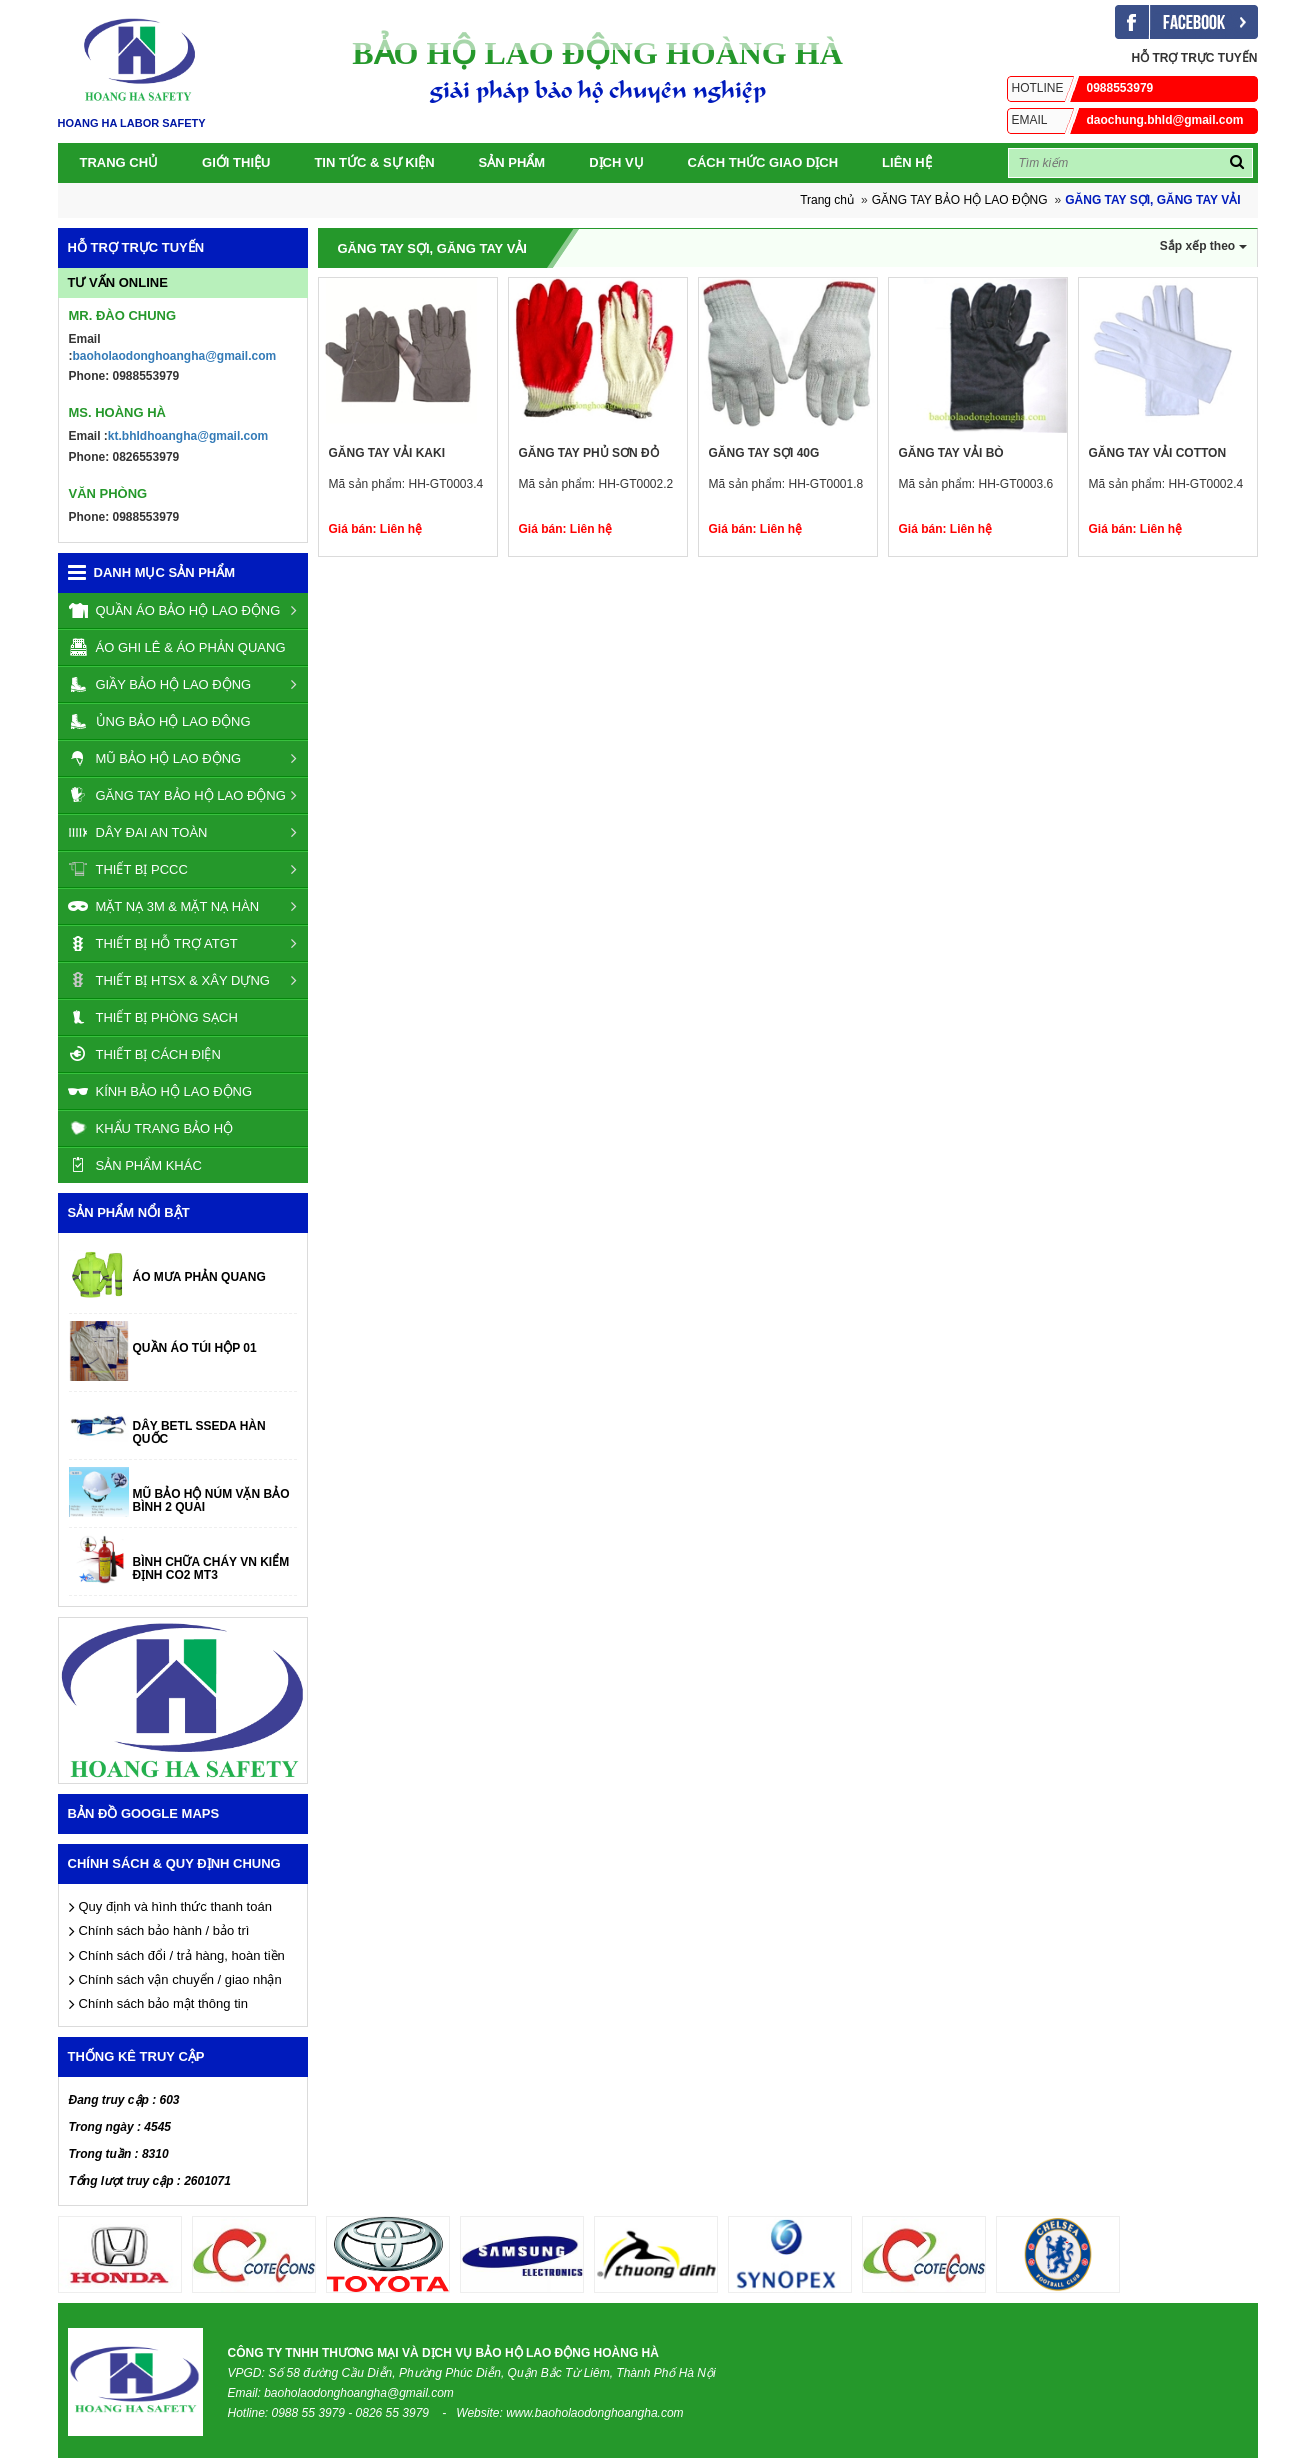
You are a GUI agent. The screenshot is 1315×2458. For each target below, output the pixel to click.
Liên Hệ (907, 162)
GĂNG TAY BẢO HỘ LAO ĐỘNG (960, 200)
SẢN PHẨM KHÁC (135, 1165)
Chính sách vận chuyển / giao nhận (180, 1979)
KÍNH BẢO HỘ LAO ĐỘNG (160, 1091)
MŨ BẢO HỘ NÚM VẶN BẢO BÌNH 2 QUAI (211, 1501)
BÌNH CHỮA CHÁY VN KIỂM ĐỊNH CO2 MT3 (211, 1569)
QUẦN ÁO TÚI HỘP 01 (195, 1348)
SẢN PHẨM (512, 162)
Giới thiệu (236, 162)
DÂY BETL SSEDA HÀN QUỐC (199, 1433)
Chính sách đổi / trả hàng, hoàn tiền (182, 1955)
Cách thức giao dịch (763, 162)
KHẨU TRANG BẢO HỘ (151, 1128)
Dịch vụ (616, 162)
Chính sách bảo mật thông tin (163, 2003)
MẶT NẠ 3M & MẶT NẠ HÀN (164, 906)
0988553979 (1080, 88)
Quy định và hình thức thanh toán (175, 1906)
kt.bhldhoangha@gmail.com (188, 436)
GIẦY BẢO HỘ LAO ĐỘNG (160, 684)
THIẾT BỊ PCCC (128, 869)
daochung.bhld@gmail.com (1125, 120)
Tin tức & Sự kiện (374, 162)
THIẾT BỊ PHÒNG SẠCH (153, 1017)
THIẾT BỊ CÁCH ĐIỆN (144, 1054)
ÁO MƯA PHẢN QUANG (199, 1277)
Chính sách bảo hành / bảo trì (164, 1930)
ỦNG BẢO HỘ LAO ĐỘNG (159, 721)
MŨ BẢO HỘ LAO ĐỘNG (155, 758)
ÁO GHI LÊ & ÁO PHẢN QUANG (177, 647)
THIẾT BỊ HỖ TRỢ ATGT (153, 943)
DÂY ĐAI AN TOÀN (138, 832)
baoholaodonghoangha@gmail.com (175, 356)
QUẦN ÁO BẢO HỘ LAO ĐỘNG (174, 610)
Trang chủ (119, 162)
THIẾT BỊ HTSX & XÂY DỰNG (169, 980)
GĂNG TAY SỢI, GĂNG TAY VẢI (1152, 200)
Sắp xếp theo (1203, 246)
